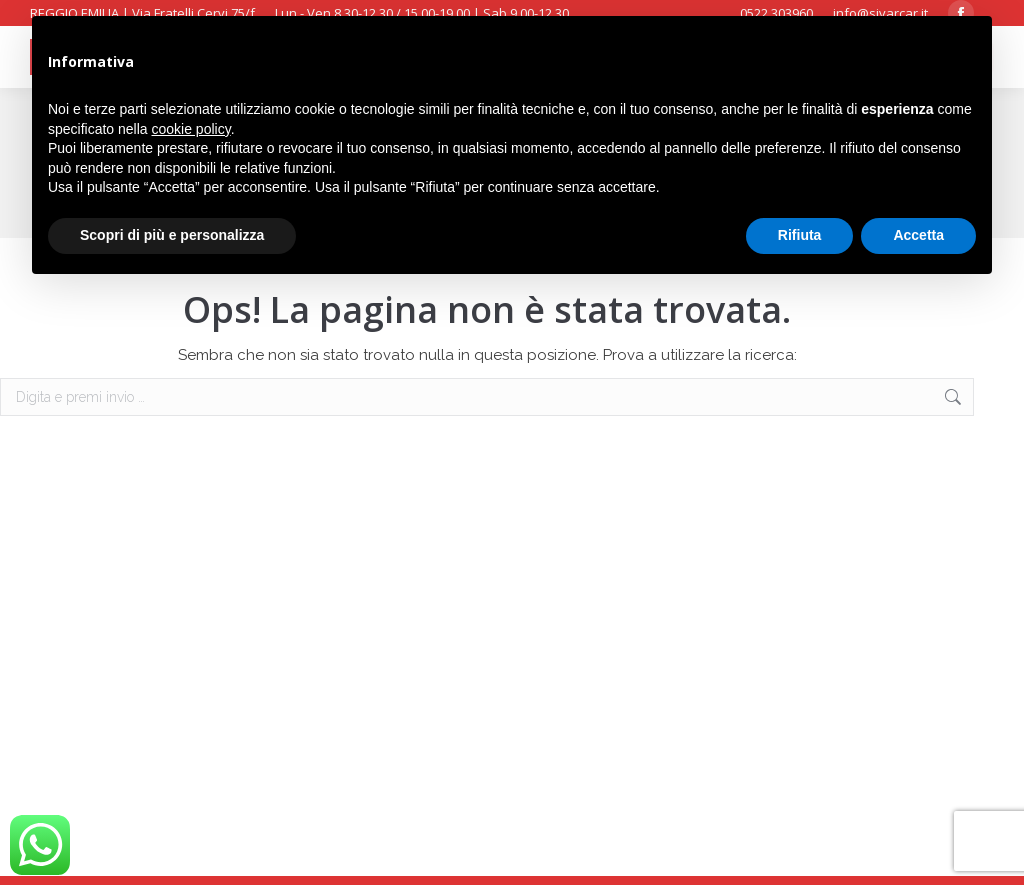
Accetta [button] (918, 235)
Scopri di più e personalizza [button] (172, 235)
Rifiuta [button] (800, 235)
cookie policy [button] (191, 129)
